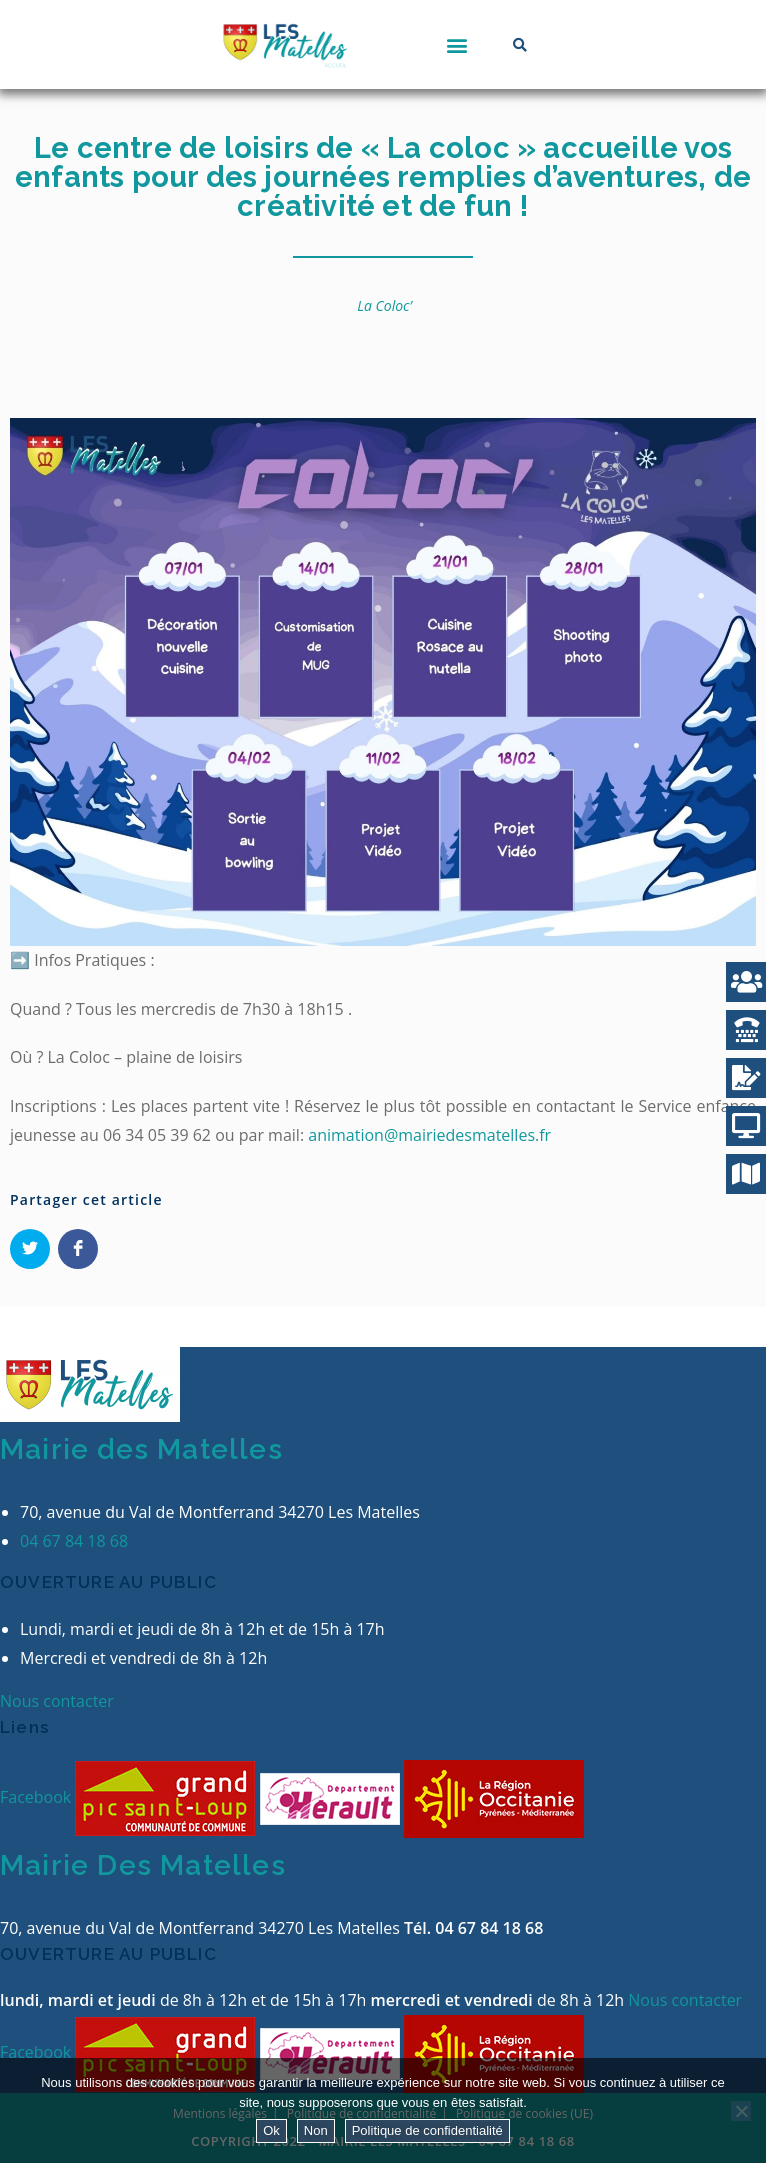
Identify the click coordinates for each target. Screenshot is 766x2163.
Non (316, 2130)
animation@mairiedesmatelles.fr (429, 1135)
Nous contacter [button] (57, 1701)
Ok (271, 2130)
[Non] (741, 2111)
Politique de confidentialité (427, 2130)
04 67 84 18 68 (74, 1541)
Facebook (37, 1797)
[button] (456, 44)
